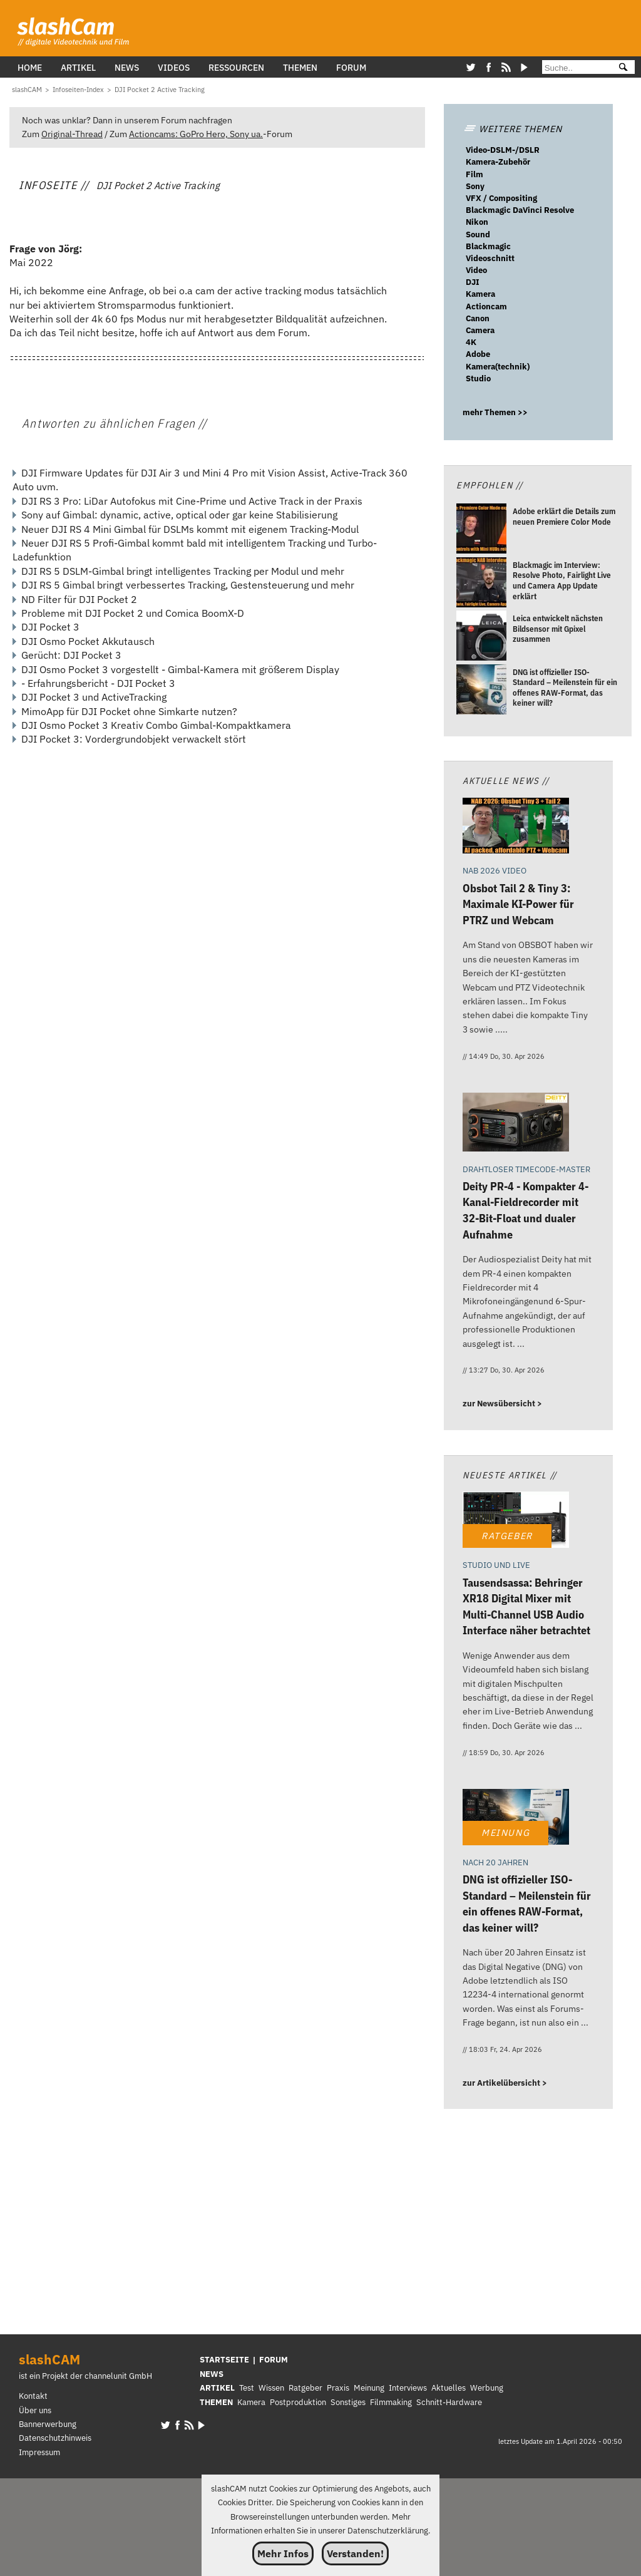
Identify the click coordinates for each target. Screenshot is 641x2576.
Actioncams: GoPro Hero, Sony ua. (196, 134)
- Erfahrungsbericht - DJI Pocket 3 (98, 683)
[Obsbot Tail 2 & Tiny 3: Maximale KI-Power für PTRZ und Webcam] (516, 827)
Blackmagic (488, 246)
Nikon (477, 222)
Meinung (369, 2388)
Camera (480, 330)
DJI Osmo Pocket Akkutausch (88, 641)
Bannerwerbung (47, 2424)
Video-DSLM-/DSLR (503, 150)
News (127, 67)
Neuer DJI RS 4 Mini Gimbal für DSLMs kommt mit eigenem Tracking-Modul (190, 529)
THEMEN (216, 2402)
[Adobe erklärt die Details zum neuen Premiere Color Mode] (481, 530)
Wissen (271, 2388)
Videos (174, 67)
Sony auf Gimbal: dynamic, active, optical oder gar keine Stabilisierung (179, 514)
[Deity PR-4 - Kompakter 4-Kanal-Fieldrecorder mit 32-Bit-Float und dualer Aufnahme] (516, 1124)
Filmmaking (391, 2402)
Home (30, 67)
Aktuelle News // (506, 780)
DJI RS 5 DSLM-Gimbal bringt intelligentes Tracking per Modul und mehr (182, 571)
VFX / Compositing (501, 198)
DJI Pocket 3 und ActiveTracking (94, 697)
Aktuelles (448, 2388)
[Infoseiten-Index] (78, 89)
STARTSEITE (224, 2359)
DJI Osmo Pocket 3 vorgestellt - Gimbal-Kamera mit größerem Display (180, 669)
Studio (478, 378)
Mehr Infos (283, 2553)
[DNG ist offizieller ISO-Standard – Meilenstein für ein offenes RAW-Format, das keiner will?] (481, 691)
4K (471, 342)
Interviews (408, 2388)
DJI (472, 282)
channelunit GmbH (118, 2376)
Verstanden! (355, 2553)
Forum (351, 67)
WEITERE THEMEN (512, 129)
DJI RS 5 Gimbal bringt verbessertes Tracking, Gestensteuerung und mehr (187, 585)
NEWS (211, 2374)
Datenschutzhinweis (55, 2438)
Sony (475, 186)
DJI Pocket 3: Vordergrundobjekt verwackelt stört (133, 739)
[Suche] (575, 68)
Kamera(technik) (498, 366)
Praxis (338, 2388)
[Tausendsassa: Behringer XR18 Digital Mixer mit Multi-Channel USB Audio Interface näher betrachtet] (516, 1521)
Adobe (478, 354)
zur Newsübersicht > (502, 1403)
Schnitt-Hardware (449, 2402)
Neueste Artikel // (510, 1475)
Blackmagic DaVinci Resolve (520, 210)
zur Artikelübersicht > (505, 2083)
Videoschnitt (490, 258)
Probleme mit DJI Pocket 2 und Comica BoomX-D (132, 613)
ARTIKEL (217, 2388)
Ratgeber (305, 2388)
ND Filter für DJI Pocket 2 (79, 599)
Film (474, 174)
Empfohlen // (489, 485)
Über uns (35, 2410)
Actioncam (486, 306)
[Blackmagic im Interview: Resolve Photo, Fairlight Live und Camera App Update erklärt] (481, 584)
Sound (478, 234)
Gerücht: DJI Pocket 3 (71, 655)
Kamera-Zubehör (498, 162)
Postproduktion (298, 2402)
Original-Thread (72, 134)
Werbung (486, 2388)
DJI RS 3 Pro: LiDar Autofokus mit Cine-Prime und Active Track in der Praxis (191, 501)
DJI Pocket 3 (50, 627)
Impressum (39, 2452)
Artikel (78, 67)
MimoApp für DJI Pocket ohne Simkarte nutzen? (129, 711)
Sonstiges (348, 2402)
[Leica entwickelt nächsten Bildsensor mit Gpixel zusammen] (481, 637)
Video (476, 270)
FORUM (273, 2359)
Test (246, 2388)
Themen (300, 67)
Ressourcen (236, 67)
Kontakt (33, 2396)
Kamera (480, 294)
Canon (478, 318)
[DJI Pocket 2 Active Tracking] (160, 89)
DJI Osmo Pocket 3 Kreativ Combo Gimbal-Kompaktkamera (156, 725)
